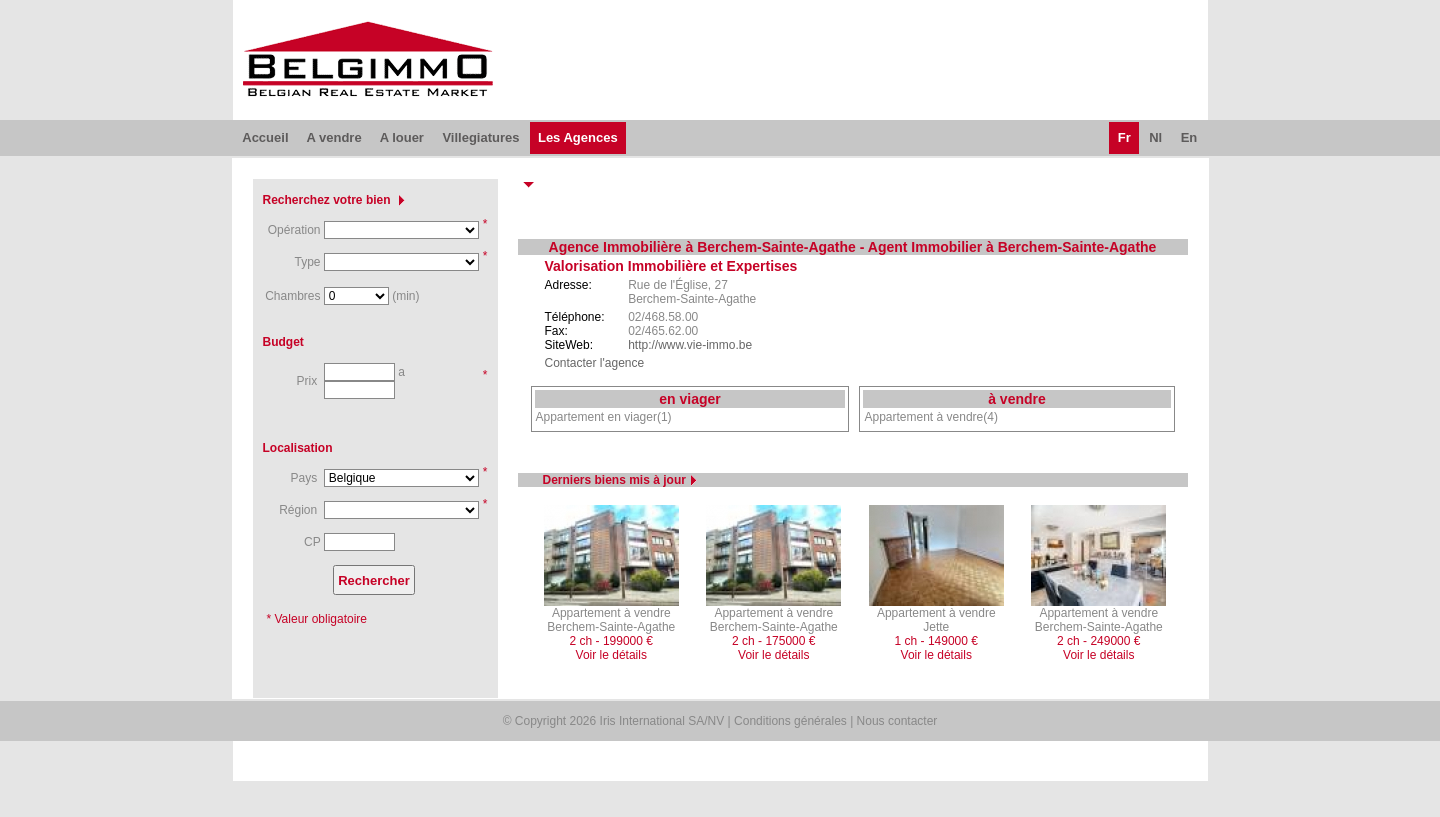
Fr (1124, 137)
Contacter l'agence (595, 363)
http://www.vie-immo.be (690, 345)
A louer (402, 137)
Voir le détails (611, 655)
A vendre (333, 137)
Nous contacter (897, 721)
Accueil (265, 137)
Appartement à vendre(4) (930, 417)
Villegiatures (480, 137)
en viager (689, 399)
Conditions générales (790, 721)
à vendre (1017, 399)
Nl (1155, 137)
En (1189, 137)
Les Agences (578, 137)
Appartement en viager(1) (604, 417)
